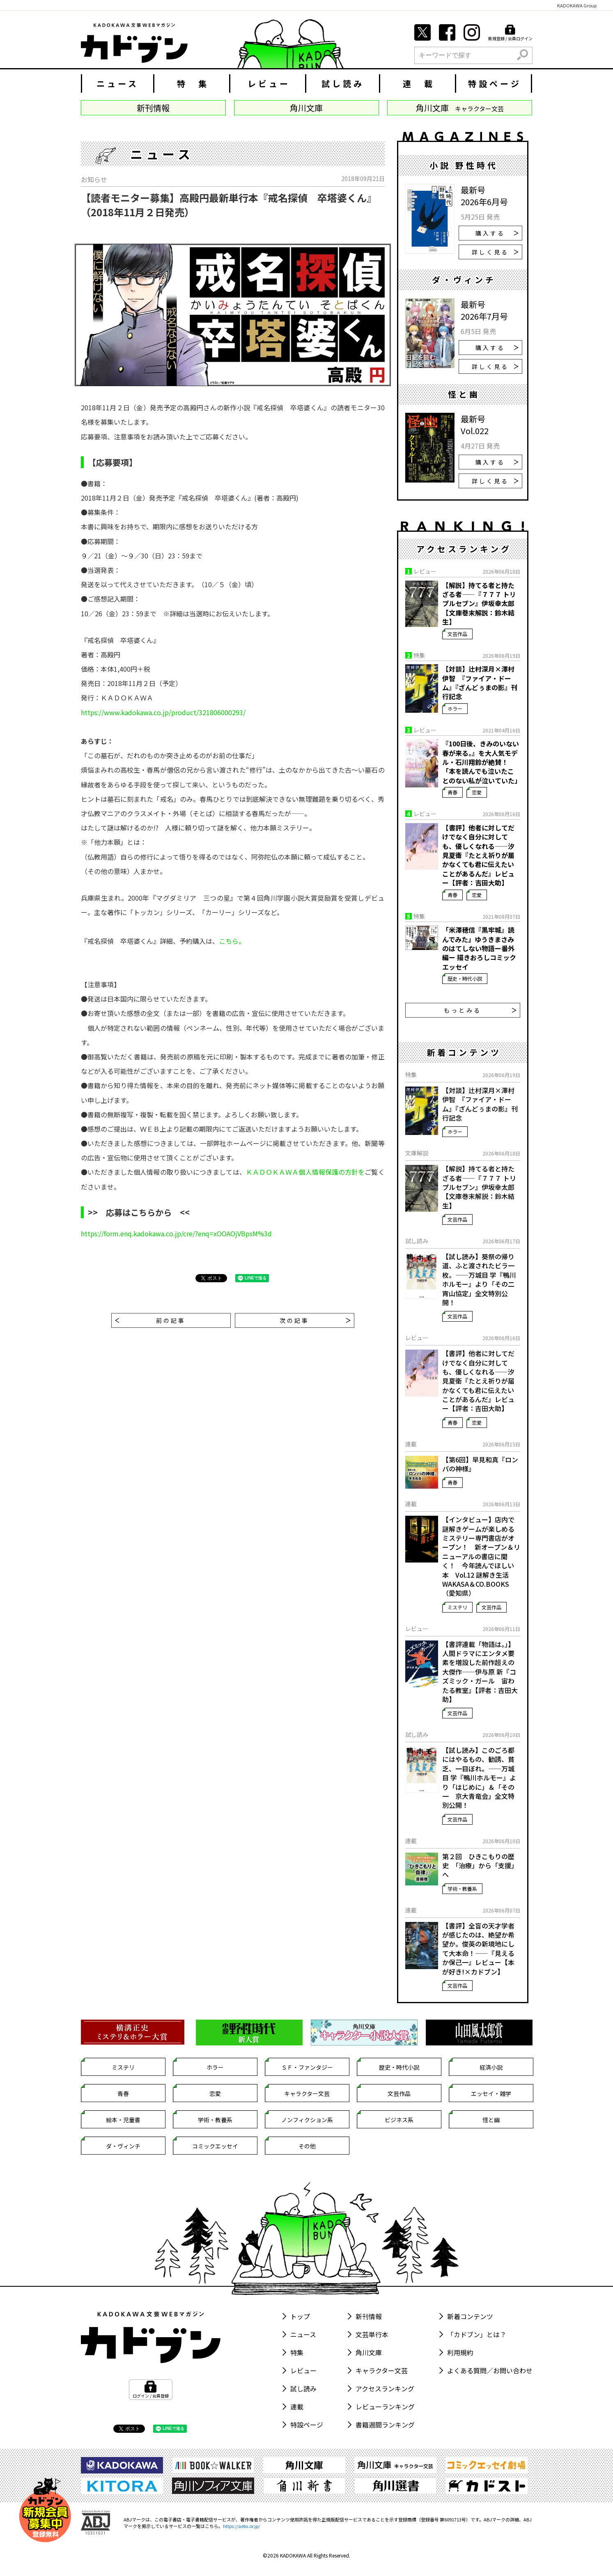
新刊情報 (369, 2316)
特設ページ (494, 83)
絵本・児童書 (123, 2120)
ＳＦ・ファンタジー (307, 2067)
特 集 (193, 83)
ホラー (455, 708)
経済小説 (491, 2067)
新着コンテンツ (470, 2316)
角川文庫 (369, 2352)
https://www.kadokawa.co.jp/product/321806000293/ (163, 712)
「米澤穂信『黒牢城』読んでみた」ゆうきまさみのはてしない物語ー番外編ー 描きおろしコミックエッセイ (479, 948)
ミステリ (457, 1607)
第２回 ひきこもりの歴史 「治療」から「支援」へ (480, 1865)
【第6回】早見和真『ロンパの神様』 (480, 1464)
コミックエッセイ (215, 2146)
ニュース (117, 83)
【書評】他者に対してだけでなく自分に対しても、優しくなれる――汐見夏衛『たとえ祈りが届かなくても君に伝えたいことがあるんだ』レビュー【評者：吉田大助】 (478, 855)
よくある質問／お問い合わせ (490, 2370)
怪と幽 (491, 2120)
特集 (296, 2352)
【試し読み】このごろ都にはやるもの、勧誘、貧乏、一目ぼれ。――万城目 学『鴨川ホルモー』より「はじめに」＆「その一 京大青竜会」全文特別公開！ (479, 1778)
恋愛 (477, 792)
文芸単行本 (372, 2334)
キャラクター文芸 (307, 2093)
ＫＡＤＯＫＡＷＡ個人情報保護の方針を (305, 1172)
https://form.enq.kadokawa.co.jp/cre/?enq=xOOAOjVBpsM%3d (176, 1233)
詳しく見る (495, 252)
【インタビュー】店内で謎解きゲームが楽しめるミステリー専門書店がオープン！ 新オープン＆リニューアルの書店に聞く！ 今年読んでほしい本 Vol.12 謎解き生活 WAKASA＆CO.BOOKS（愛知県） (481, 1556)
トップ (300, 2316)
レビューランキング (385, 2406)
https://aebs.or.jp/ (241, 2526)
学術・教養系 (462, 1888)
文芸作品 (457, 633)
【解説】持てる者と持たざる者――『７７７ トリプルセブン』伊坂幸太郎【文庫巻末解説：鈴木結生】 (479, 604)
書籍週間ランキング (385, 2425)
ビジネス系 (399, 2120)
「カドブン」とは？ (476, 2334)
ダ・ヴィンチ (123, 2146)
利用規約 (460, 2352)
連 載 (419, 83)
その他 (307, 2146)
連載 (296, 2406)
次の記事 (315, 1320)
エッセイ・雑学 (491, 2093)
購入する (497, 233)
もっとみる (480, 1010)
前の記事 (150, 1320)
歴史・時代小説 (465, 978)
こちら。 (232, 941)
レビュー (269, 83)
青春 (452, 792)
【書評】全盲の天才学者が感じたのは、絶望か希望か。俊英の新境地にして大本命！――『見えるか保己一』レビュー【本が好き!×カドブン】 (478, 1948)
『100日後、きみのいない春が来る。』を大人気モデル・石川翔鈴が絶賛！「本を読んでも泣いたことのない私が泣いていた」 (481, 762)
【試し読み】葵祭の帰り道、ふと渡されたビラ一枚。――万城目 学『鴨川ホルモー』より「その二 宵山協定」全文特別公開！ (481, 1279)
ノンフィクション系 (307, 2120)
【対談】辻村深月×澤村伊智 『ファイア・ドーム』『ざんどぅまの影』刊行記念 (480, 682)
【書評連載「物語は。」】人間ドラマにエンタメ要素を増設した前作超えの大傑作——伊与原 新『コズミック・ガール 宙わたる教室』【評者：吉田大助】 (480, 1672)
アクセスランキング (385, 2388)
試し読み (342, 83)
